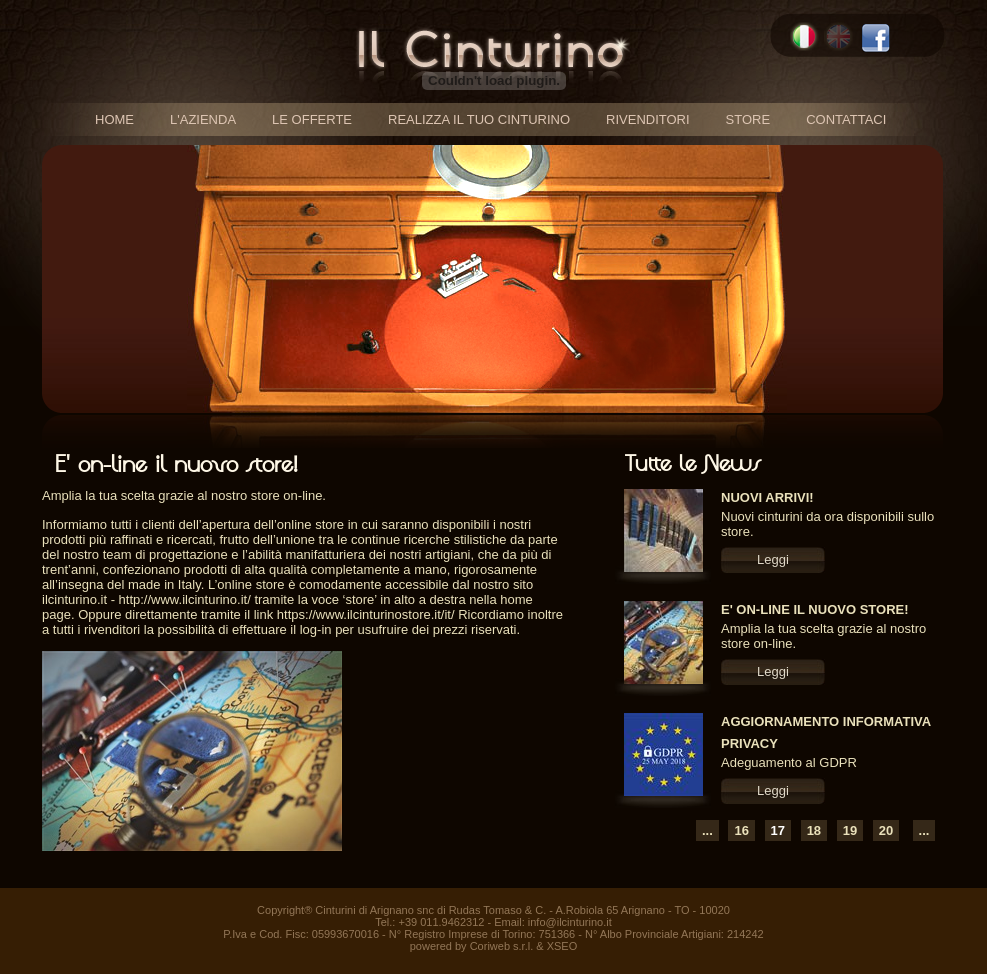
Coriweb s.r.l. (502, 946)
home (114, 119)
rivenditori (648, 119)
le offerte (312, 119)
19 (850, 830)
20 (886, 830)
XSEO (562, 946)
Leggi (773, 559)
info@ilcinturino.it (570, 922)
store (748, 119)
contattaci (846, 119)
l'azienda (203, 119)
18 (814, 830)
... (707, 830)
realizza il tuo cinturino (479, 119)
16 (741, 830)
